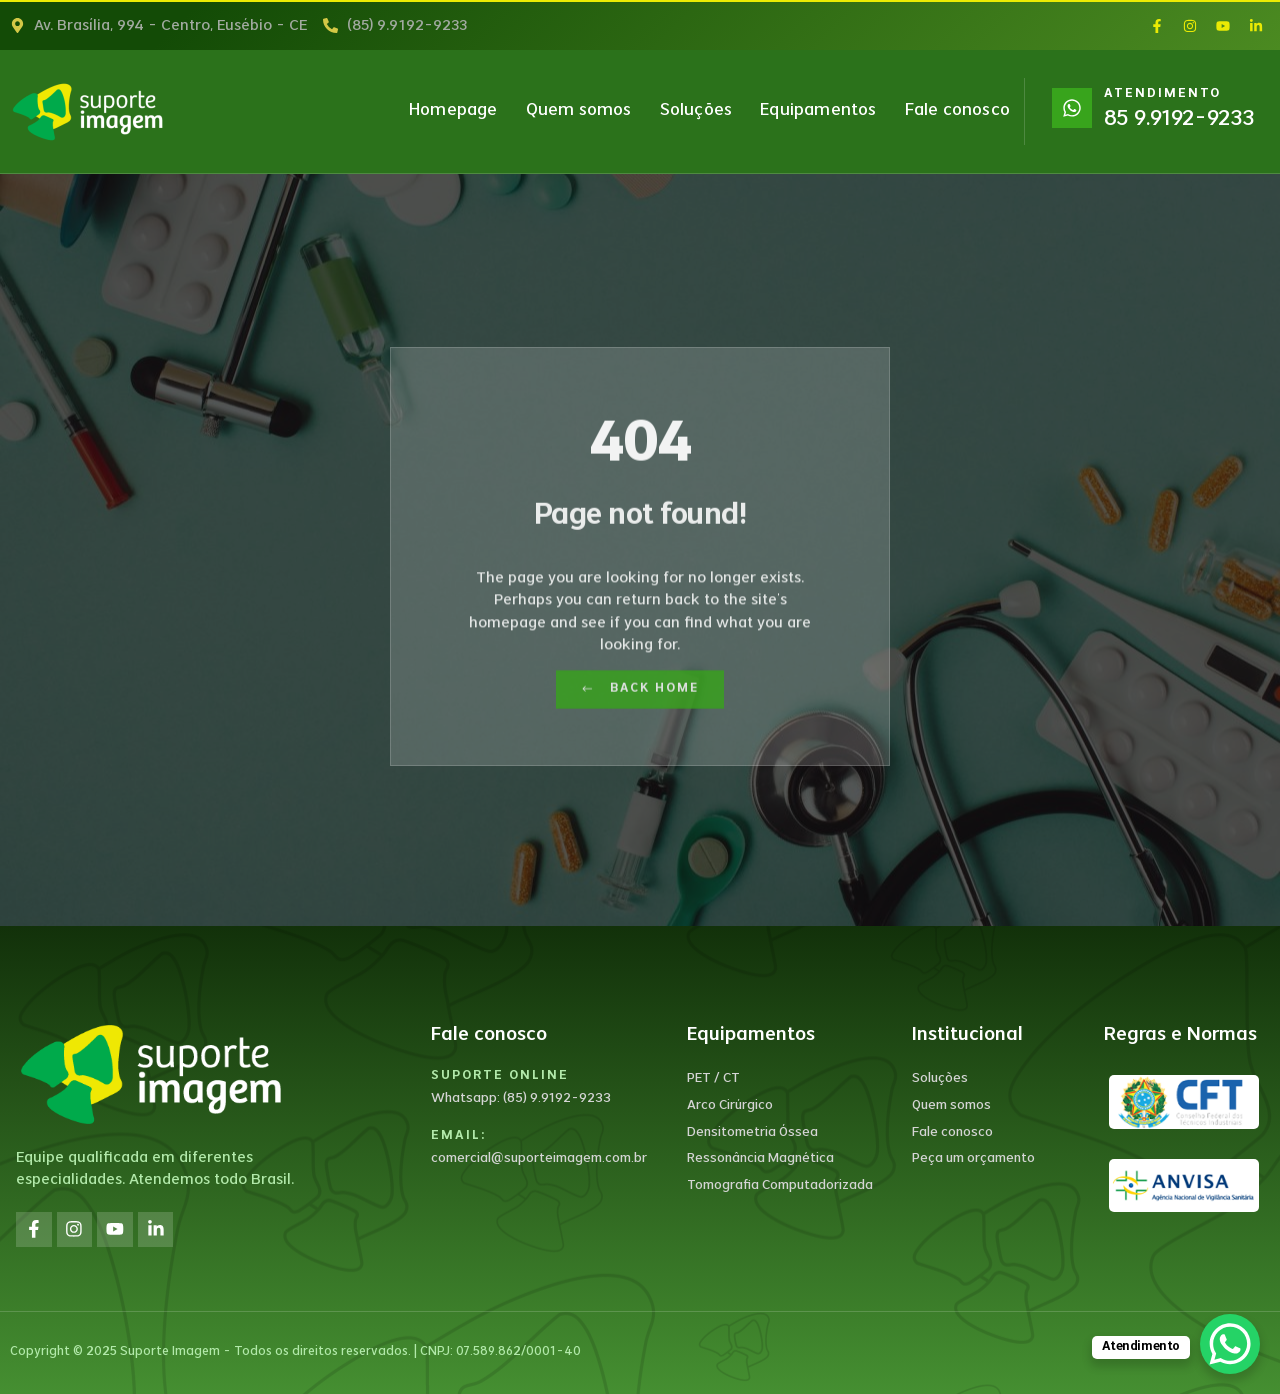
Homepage (453, 111)
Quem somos (579, 111)
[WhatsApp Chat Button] (1230, 1344)
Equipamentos (818, 111)
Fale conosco (957, 111)
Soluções (696, 111)
